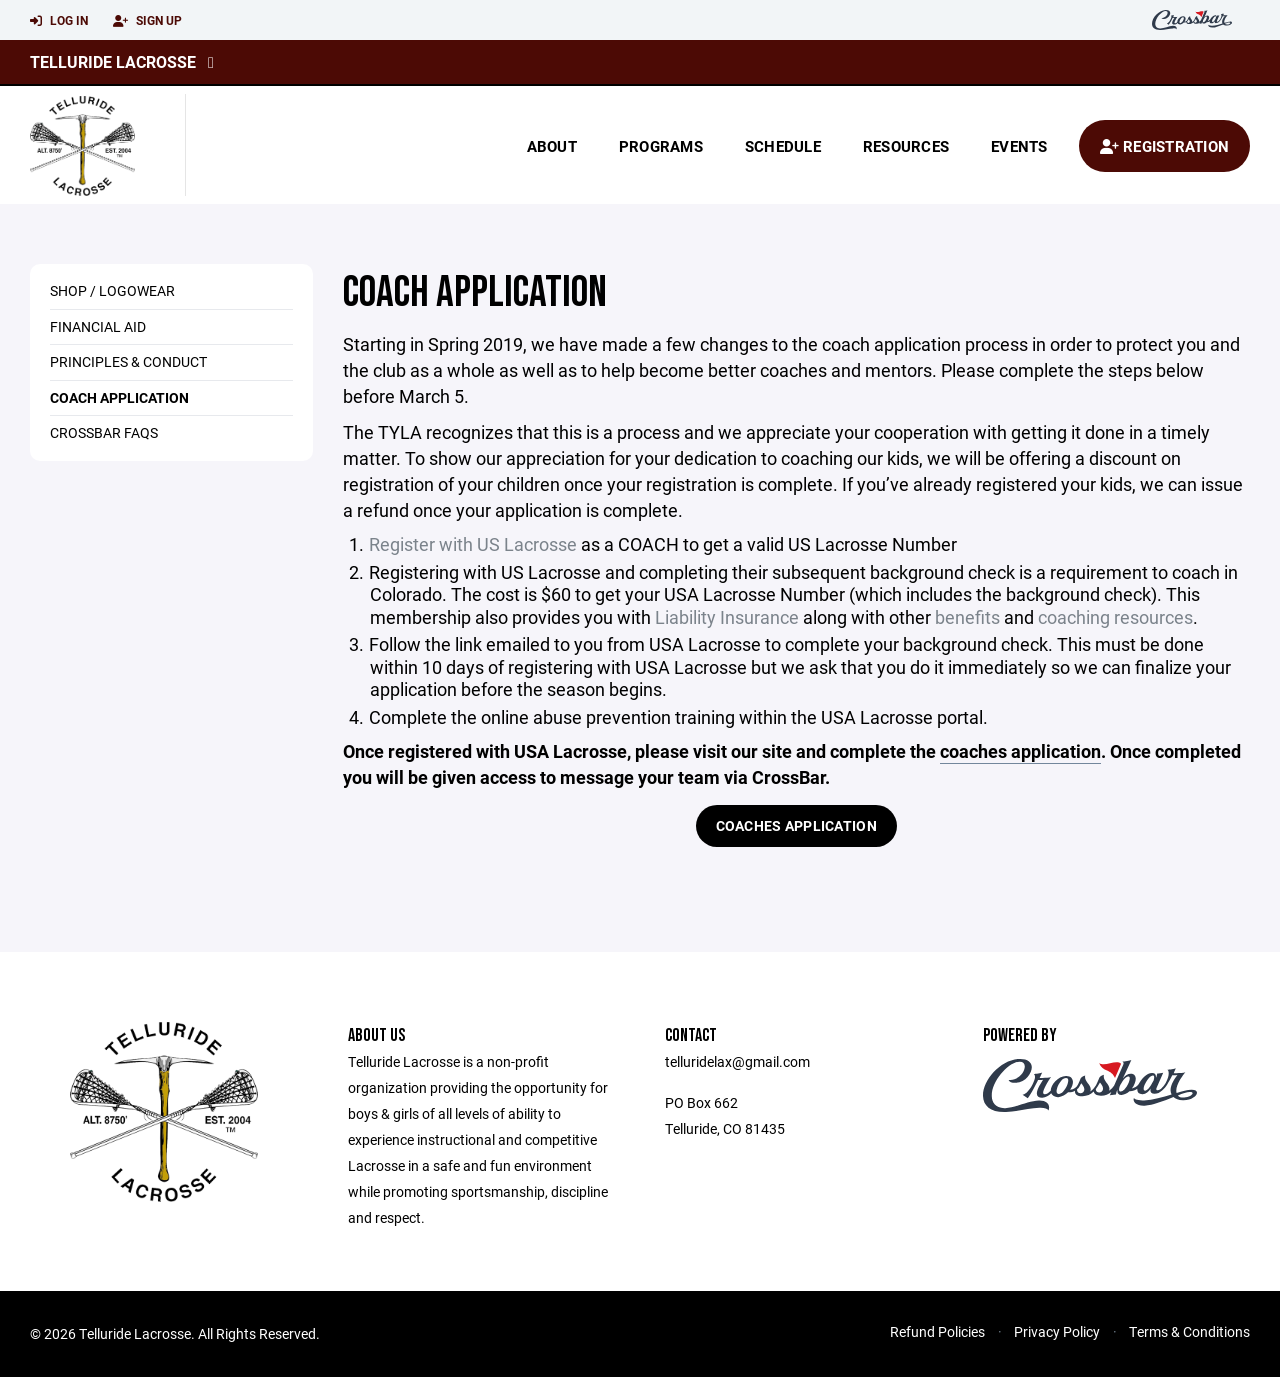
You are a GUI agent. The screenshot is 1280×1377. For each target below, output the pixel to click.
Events (1019, 146)
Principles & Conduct (128, 361)
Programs (661, 146)
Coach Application (119, 397)
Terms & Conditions (1189, 1331)
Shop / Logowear (112, 290)
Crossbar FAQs (104, 432)
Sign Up (147, 21)
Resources (906, 146)
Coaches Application (796, 825)
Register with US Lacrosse (473, 544)
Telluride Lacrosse (113, 61)
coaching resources (1115, 617)
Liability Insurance (727, 617)
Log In (59, 21)
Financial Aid (98, 326)
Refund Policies (937, 1331)
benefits (967, 617)
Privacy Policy (1057, 1331)
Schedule (783, 146)
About (552, 146)
